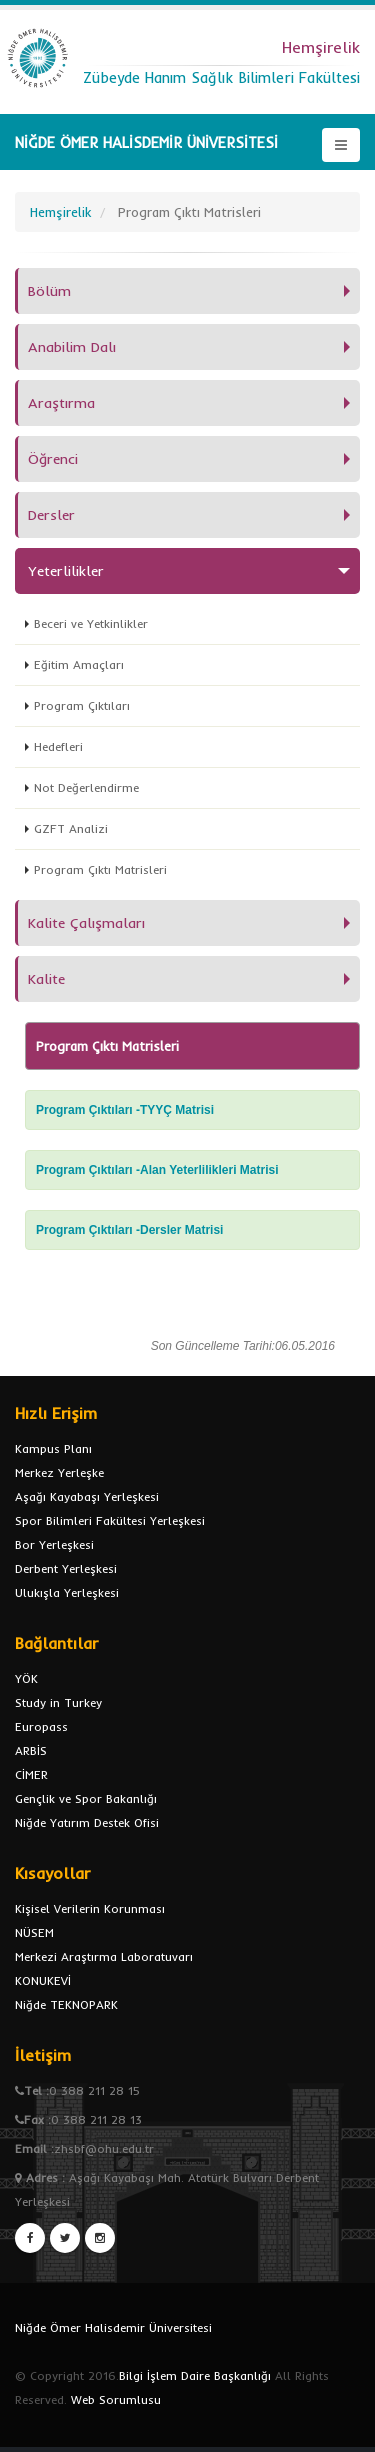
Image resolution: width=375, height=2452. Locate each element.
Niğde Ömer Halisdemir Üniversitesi (113, 2327)
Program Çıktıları (82, 705)
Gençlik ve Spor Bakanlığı (86, 1798)
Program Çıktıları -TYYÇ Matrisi (125, 1110)
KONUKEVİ (43, 1980)
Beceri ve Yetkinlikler (91, 623)
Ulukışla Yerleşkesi (67, 1592)
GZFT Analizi (71, 828)
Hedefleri (58, 746)
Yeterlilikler (66, 571)
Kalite (46, 979)
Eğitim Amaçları (79, 664)
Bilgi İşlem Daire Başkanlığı (195, 2375)
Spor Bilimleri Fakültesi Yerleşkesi (110, 1520)
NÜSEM (34, 1932)
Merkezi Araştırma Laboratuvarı (104, 1956)
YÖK (26, 1678)
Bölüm (49, 291)
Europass (41, 1726)
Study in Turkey (58, 1702)
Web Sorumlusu (116, 2399)
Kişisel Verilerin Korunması (90, 1908)
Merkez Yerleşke (59, 1472)
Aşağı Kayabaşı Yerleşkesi (87, 1496)
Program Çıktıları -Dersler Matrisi (129, 1230)
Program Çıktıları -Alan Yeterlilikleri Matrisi (157, 1170)
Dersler (51, 515)
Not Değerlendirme (86, 787)
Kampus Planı (53, 1448)
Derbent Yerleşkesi (66, 1568)
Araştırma (61, 403)
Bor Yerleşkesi (54, 1544)
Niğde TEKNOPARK (66, 2004)
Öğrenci (53, 459)
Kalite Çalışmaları (86, 923)
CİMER (31, 1774)
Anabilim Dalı (72, 347)
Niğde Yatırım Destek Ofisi (87, 1822)
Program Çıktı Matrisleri (100, 869)
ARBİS (31, 1750)
